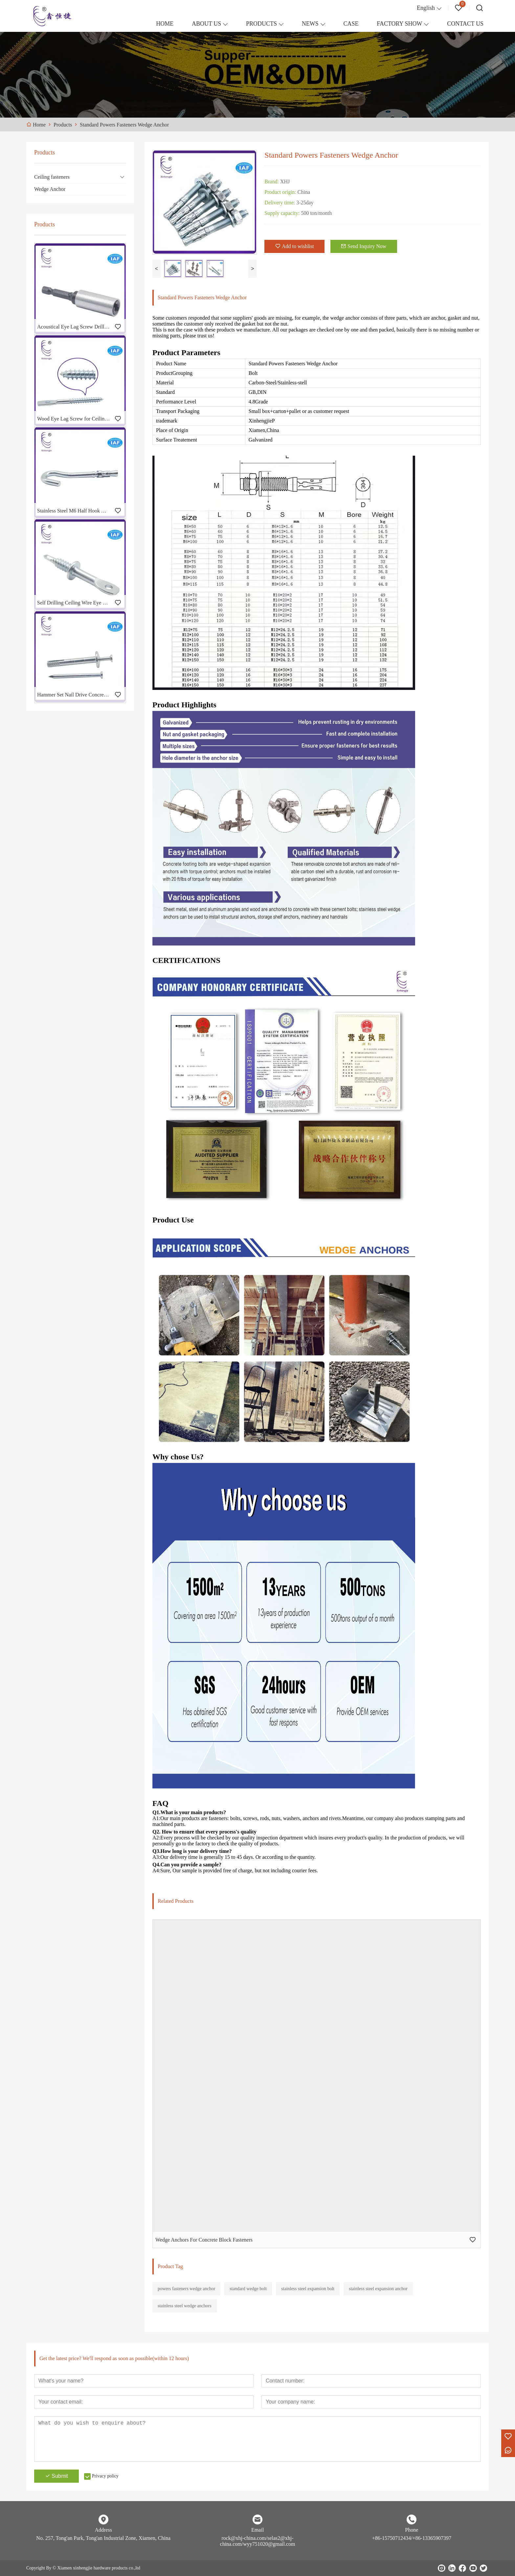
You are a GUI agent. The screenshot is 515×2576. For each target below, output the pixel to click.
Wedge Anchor (49, 189)
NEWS (310, 23)
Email (257, 2530)
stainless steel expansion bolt (307, 2288)
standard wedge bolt (248, 2288)
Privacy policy (105, 2475)
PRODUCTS (261, 23)
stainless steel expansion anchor (378, 2288)
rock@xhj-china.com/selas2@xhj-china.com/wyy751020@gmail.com (257, 2541)
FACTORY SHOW (399, 23)
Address (103, 2530)
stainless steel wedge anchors (185, 2305)
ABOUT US (206, 23)
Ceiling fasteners (52, 177)
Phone (411, 2530)
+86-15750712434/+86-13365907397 (411, 2538)
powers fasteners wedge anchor (186, 2288)
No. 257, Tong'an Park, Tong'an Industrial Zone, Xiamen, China (103, 2538)
